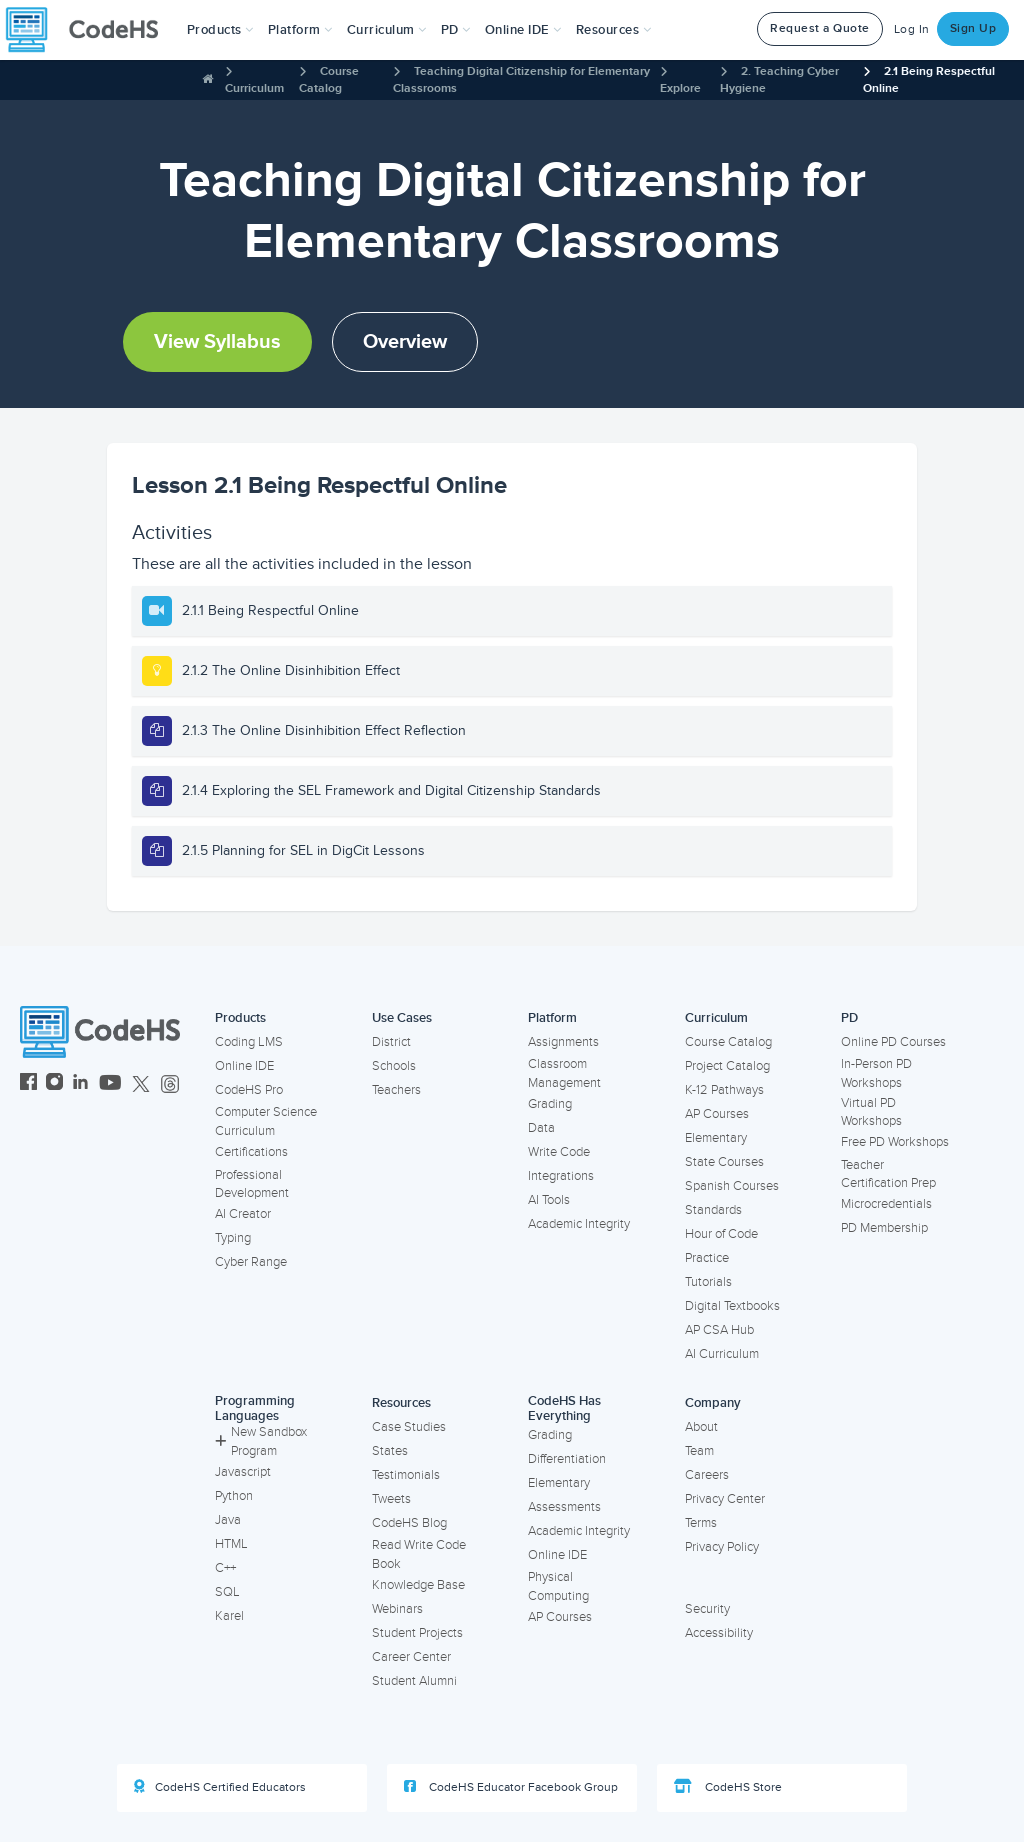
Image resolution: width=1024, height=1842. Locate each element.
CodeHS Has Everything (564, 1408)
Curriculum (254, 88)
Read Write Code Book (419, 1554)
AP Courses (717, 1114)
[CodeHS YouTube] (110, 1084)
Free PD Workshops (895, 1142)
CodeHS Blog (409, 1523)
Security (707, 1609)
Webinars (397, 1609)
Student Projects (417, 1633)
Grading (550, 1104)
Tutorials (708, 1282)
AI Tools (549, 1200)
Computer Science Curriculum (266, 1121)
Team (699, 1451)
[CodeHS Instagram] (54, 1084)
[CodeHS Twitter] (141, 1084)
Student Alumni (414, 1681)
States (390, 1451)
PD (849, 1018)
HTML (231, 1544)
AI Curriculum (722, 1354)
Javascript (243, 1472)
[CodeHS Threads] (170, 1084)
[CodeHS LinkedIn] (80, 1084)
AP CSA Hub (719, 1330)
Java (228, 1520)
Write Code (559, 1152)
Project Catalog (727, 1066)
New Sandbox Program (261, 1441)
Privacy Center (725, 1499)
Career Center (411, 1657)
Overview (405, 342)
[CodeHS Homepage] (90, 30)
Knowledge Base (418, 1585)
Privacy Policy (722, 1547)
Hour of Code (721, 1234)
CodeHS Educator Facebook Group (511, 1787)
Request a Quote (820, 28)
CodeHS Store (728, 1787)
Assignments (563, 1042)
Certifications (251, 1152)
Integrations (561, 1176)
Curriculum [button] (387, 30)
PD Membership (884, 1228)
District (391, 1042)
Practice (707, 1258)
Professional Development (252, 1184)
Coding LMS (249, 1042)
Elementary (716, 1138)
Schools (394, 1066)
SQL (227, 1592)
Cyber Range (251, 1262)
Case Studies (409, 1427)
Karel (229, 1616)
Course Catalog (728, 1042)
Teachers (396, 1090)
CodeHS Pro (249, 1090)
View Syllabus (217, 342)
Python (234, 1496)
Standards (713, 1210)
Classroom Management (564, 1073)
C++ (225, 1568)
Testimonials (406, 1475)
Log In (912, 29)
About (701, 1427)
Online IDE (244, 1066)
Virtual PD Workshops (871, 1112)
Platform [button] (300, 30)
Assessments (564, 1507)
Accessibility (719, 1633)
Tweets (391, 1499)
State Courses (724, 1162)
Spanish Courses (732, 1186)
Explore (680, 88)
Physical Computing (558, 1586)
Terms (701, 1523)
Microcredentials (886, 1204)
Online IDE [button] (523, 30)
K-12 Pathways (724, 1090)
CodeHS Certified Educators (220, 1787)
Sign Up (973, 28)
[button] (220, 30)
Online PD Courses (893, 1042)
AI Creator (243, 1214)
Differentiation (567, 1459)
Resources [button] (614, 30)
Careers (707, 1475)
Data (541, 1128)
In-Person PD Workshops (876, 1073)
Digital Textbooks (732, 1306)
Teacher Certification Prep (888, 1174)
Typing (233, 1238)
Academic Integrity (579, 1224)
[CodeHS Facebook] (28, 1084)
